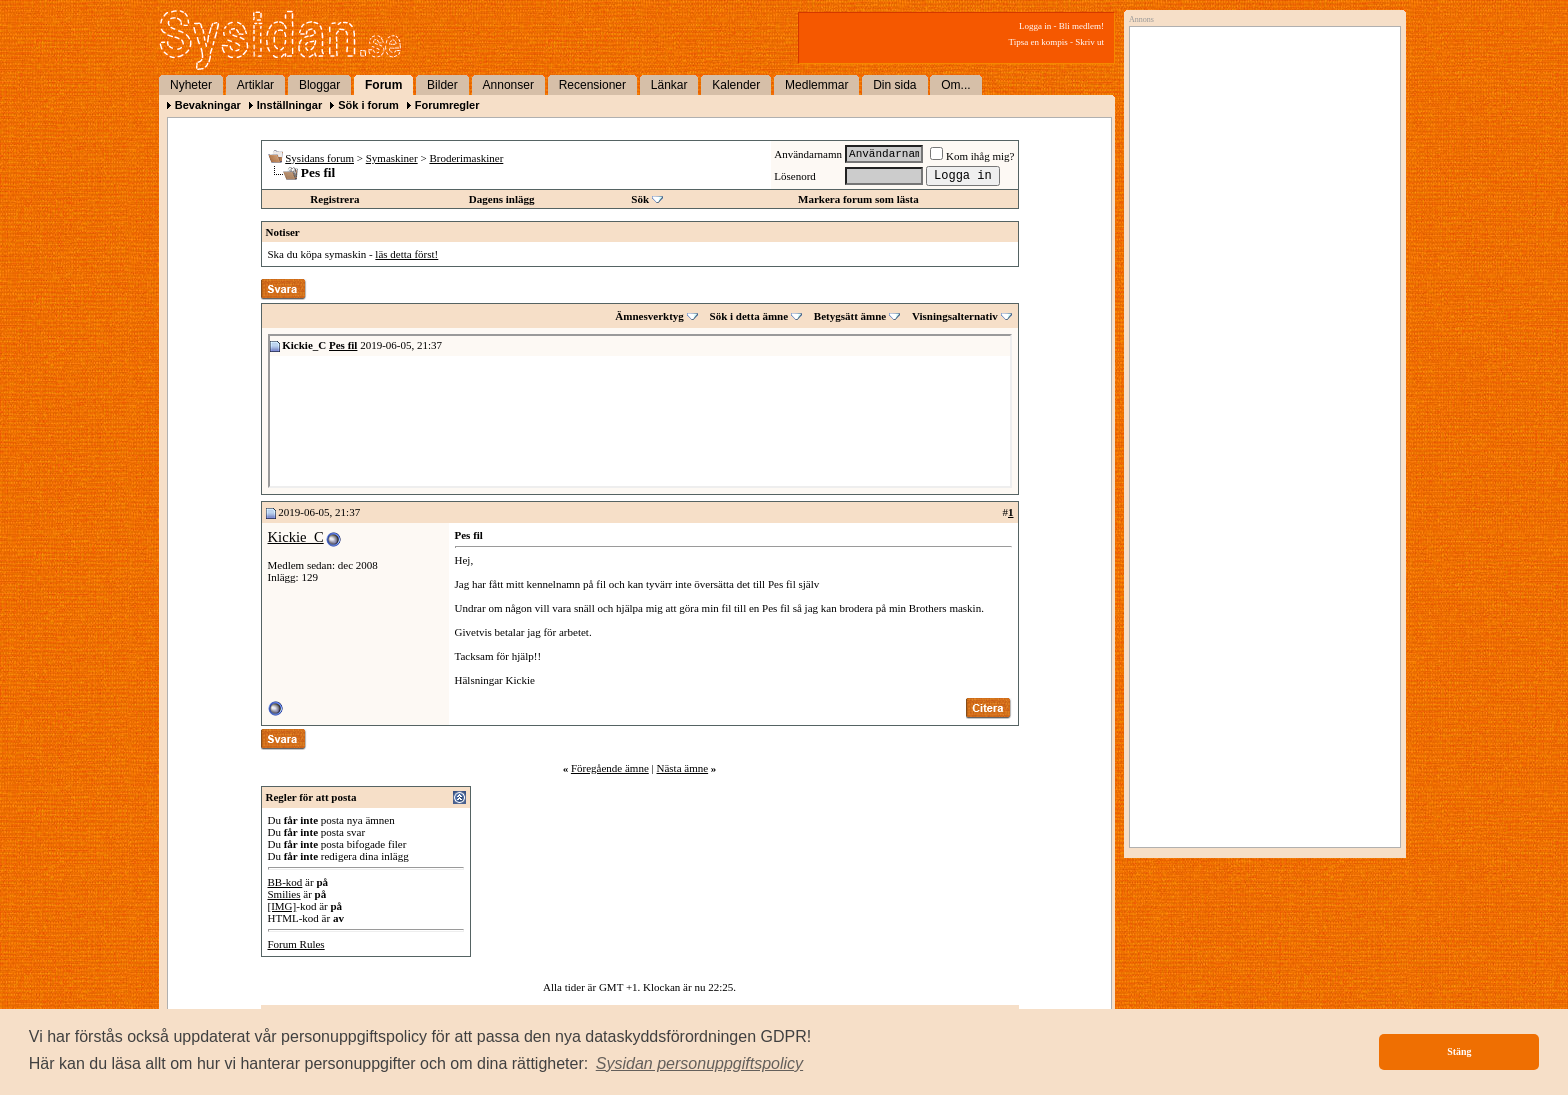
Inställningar (289, 105)
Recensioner (592, 85)
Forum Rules (296, 944)
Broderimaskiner (466, 158)
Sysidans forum (319, 158)
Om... (955, 85)
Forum (383, 85)
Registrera (334, 199)
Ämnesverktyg (649, 316)
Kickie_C (296, 537)
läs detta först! (406, 254)
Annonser (508, 85)
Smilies (284, 894)
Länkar (669, 85)
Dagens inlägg (502, 199)
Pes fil (343, 345)
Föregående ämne (610, 768)
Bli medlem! (1081, 26)
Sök (640, 199)
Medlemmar (816, 85)
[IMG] (282, 906)
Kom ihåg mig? (972, 156)
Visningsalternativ (955, 316)
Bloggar (319, 85)
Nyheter (191, 85)
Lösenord (795, 176)
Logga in (1035, 26)
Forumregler (447, 105)
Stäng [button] (1459, 1051)
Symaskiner (392, 158)
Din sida (894, 85)
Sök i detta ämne (749, 316)
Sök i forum (368, 105)
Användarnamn (808, 154)
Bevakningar (208, 105)
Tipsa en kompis (1038, 42)
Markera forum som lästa (858, 199)
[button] (700, 1064)
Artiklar (255, 85)
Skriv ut (1089, 42)
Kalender (736, 85)
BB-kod (285, 882)
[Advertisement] (1260, 237)
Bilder (442, 85)
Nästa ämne (682, 768)
